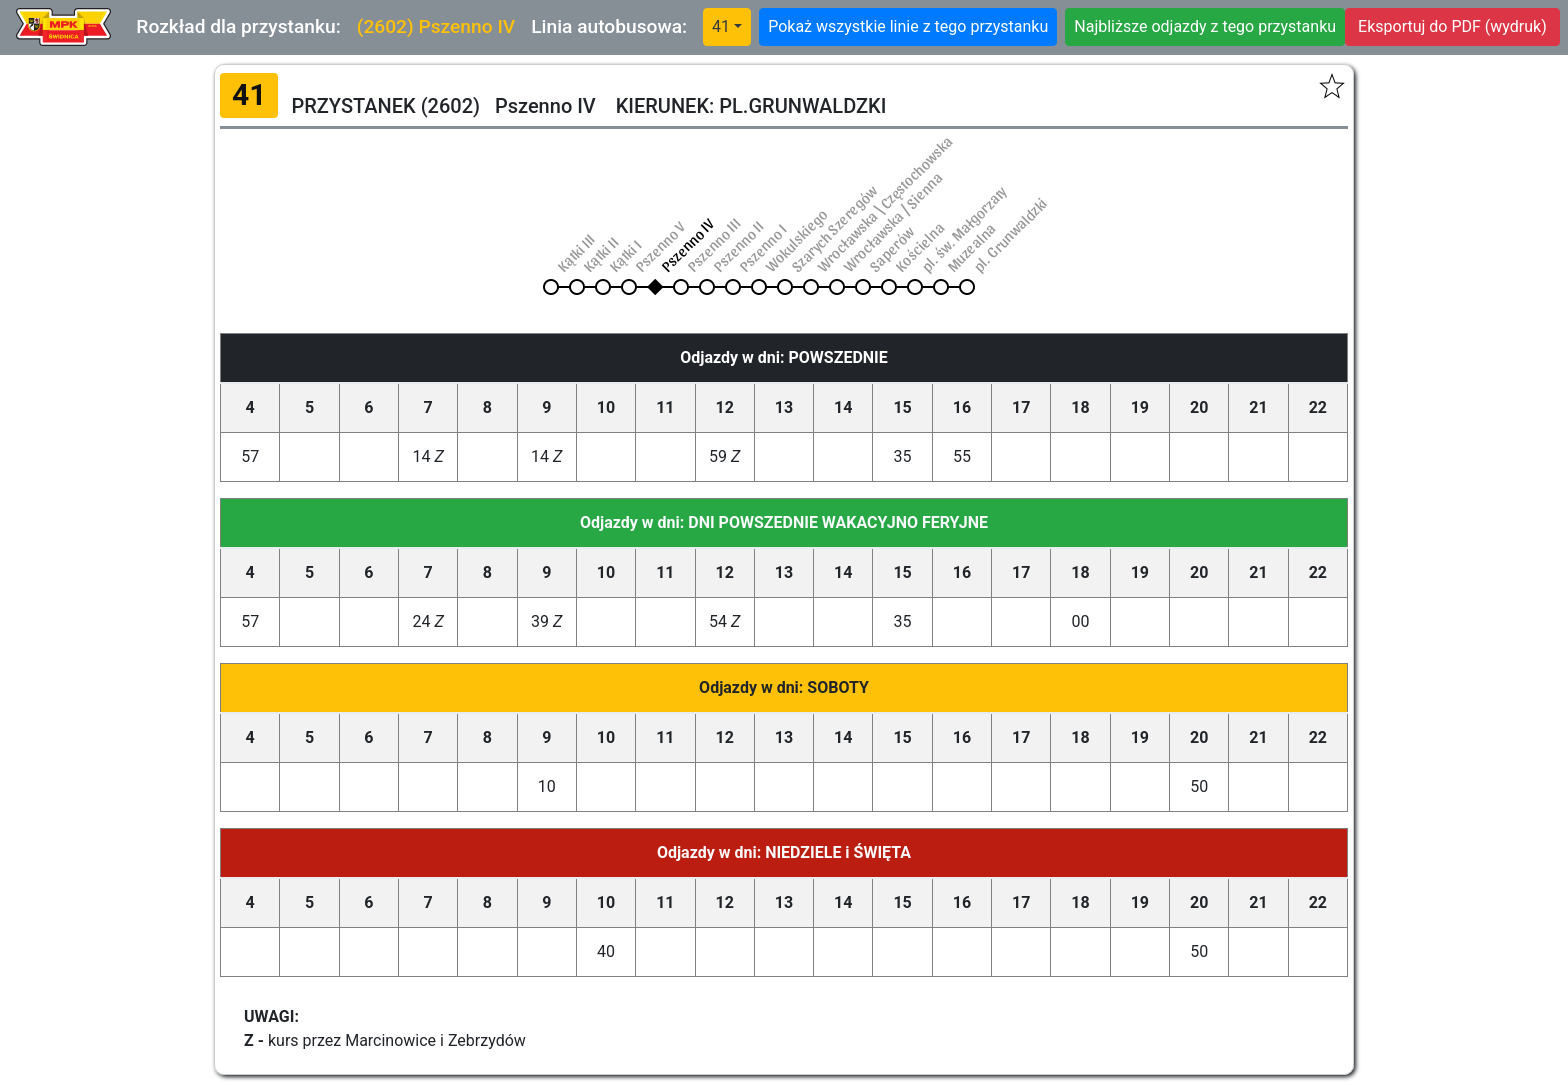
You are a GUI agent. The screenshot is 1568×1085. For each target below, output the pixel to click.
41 (721, 26)
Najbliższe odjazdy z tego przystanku (1205, 26)
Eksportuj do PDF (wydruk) (1452, 26)
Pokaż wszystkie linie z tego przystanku (908, 26)
